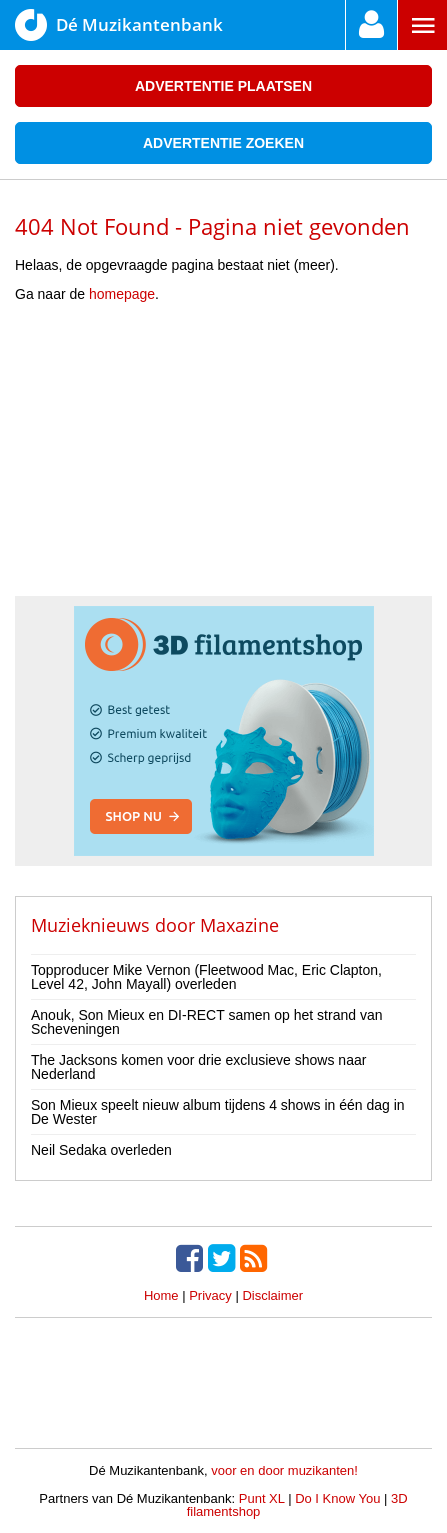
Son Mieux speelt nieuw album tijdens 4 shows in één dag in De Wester (218, 1112)
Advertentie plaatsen (223, 86)
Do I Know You (337, 1498)
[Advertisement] (224, 456)
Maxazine (239, 925)
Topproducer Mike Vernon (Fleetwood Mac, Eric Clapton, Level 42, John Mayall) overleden (206, 977)
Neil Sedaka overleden (101, 1150)
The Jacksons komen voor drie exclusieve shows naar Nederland (198, 1067)
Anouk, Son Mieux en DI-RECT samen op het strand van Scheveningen (206, 1022)
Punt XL (262, 1498)
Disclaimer (272, 1295)
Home (161, 1295)
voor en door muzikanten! (284, 1470)
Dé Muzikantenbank (119, 25)
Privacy (210, 1295)
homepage (122, 294)
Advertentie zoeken (223, 143)
